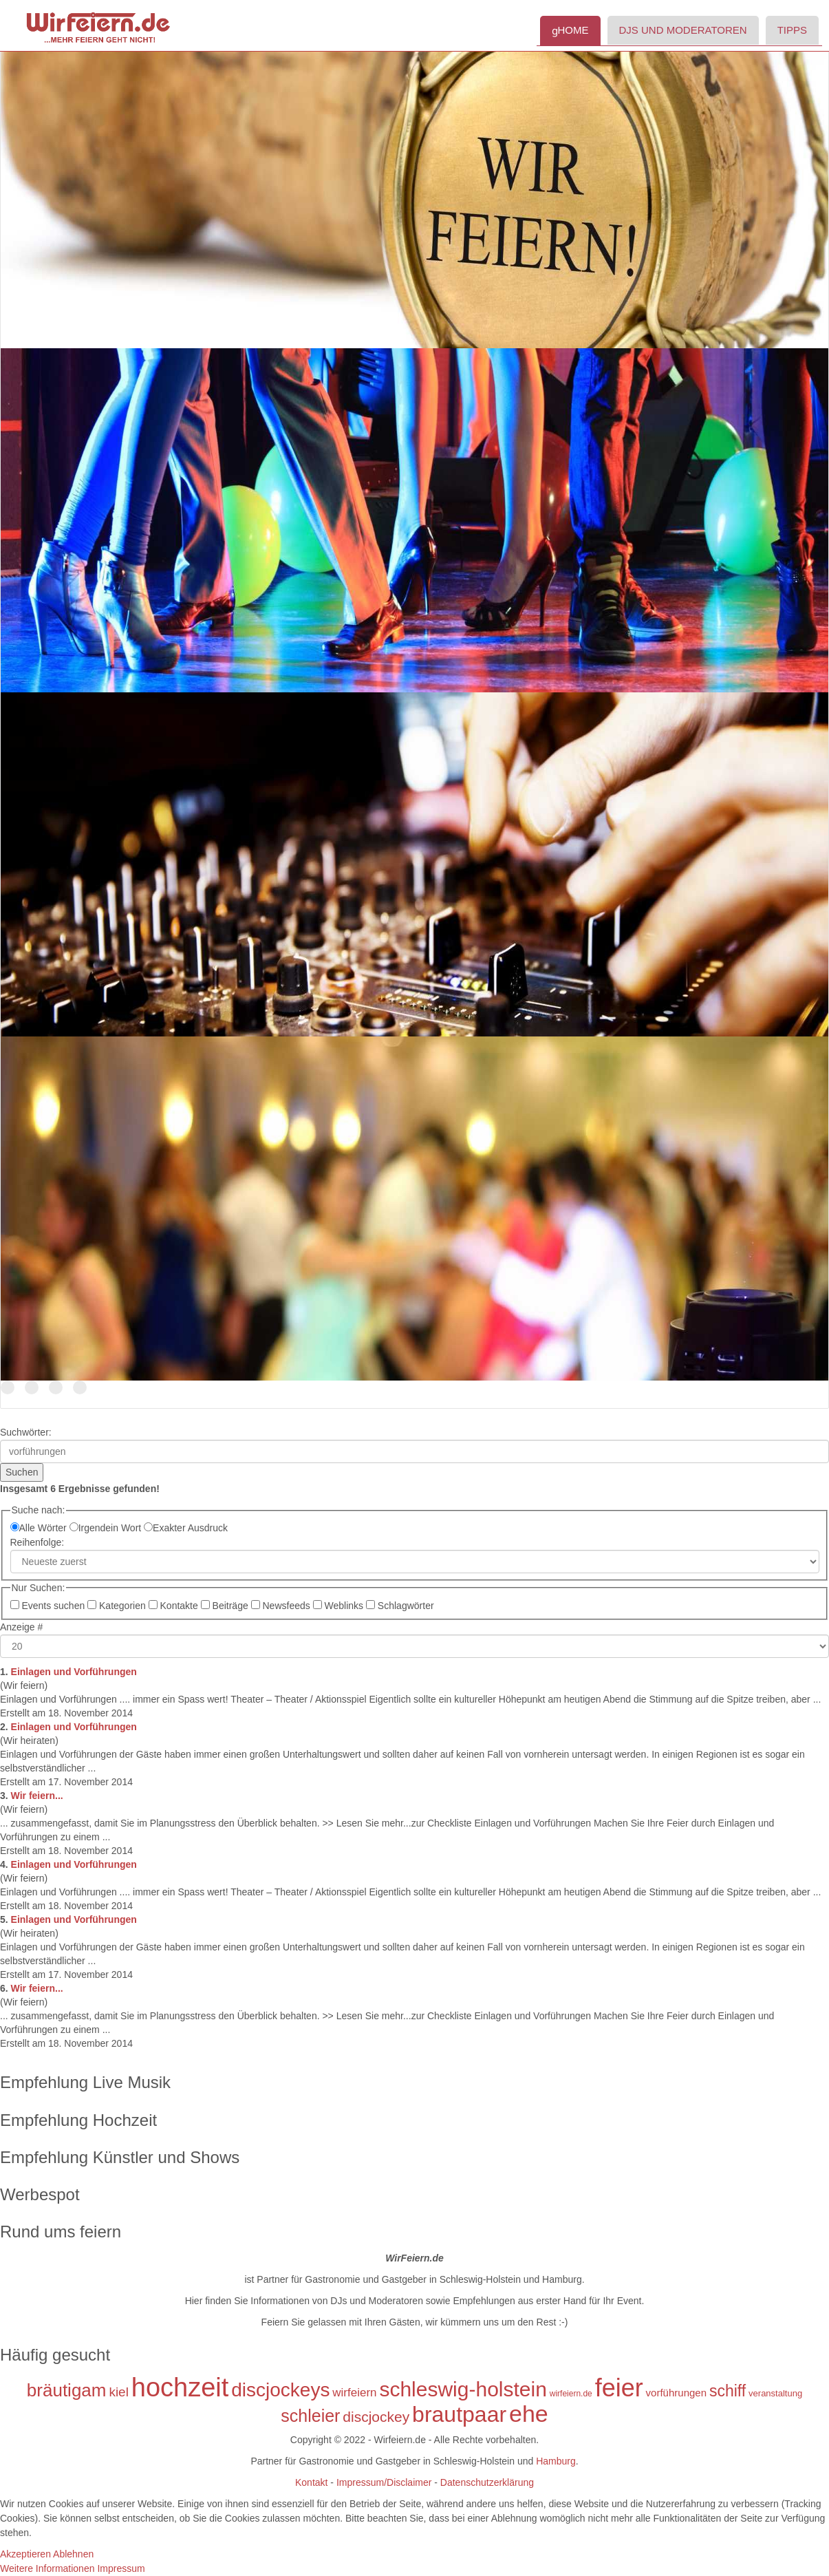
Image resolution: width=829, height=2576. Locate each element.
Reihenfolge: (37, 1542)
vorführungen (676, 2392)
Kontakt (311, 2482)
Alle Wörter (39, 1527)
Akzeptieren (25, 2553)
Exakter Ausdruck (186, 1527)
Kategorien (118, 1605)
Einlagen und (74, 1671)
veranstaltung (775, 2393)
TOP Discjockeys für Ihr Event (56, 1388)
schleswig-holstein (462, 2389)
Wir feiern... (37, 1795)
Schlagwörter (400, 1605)
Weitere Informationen (47, 2568)
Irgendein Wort (106, 1527)
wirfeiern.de (571, 2393)
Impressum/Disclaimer (382, 2482)
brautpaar (459, 2414)
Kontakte (175, 1605)
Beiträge (226, 1605)
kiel (119, 2392)
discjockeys (280, 2390)
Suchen (22, 1472)
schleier (310, 2415)
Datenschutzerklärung (487, 2482)
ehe (528, 2414)
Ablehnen (73, 2553)
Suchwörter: (26, 1432)
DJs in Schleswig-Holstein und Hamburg (32, 1388)
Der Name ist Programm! (7, 1388)
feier (619, 2388)
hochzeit (180, 2387)
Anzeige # (21, 1626)
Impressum (120, 2568)
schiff (727, 2391)
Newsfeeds (282, 1605)
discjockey (376, 2417)
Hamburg (556, 2461)
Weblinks (339, 1605)
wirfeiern (354, 2392)
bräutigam (67, 2390)
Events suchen (49, 1605)
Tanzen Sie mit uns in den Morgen (80, 1388)
